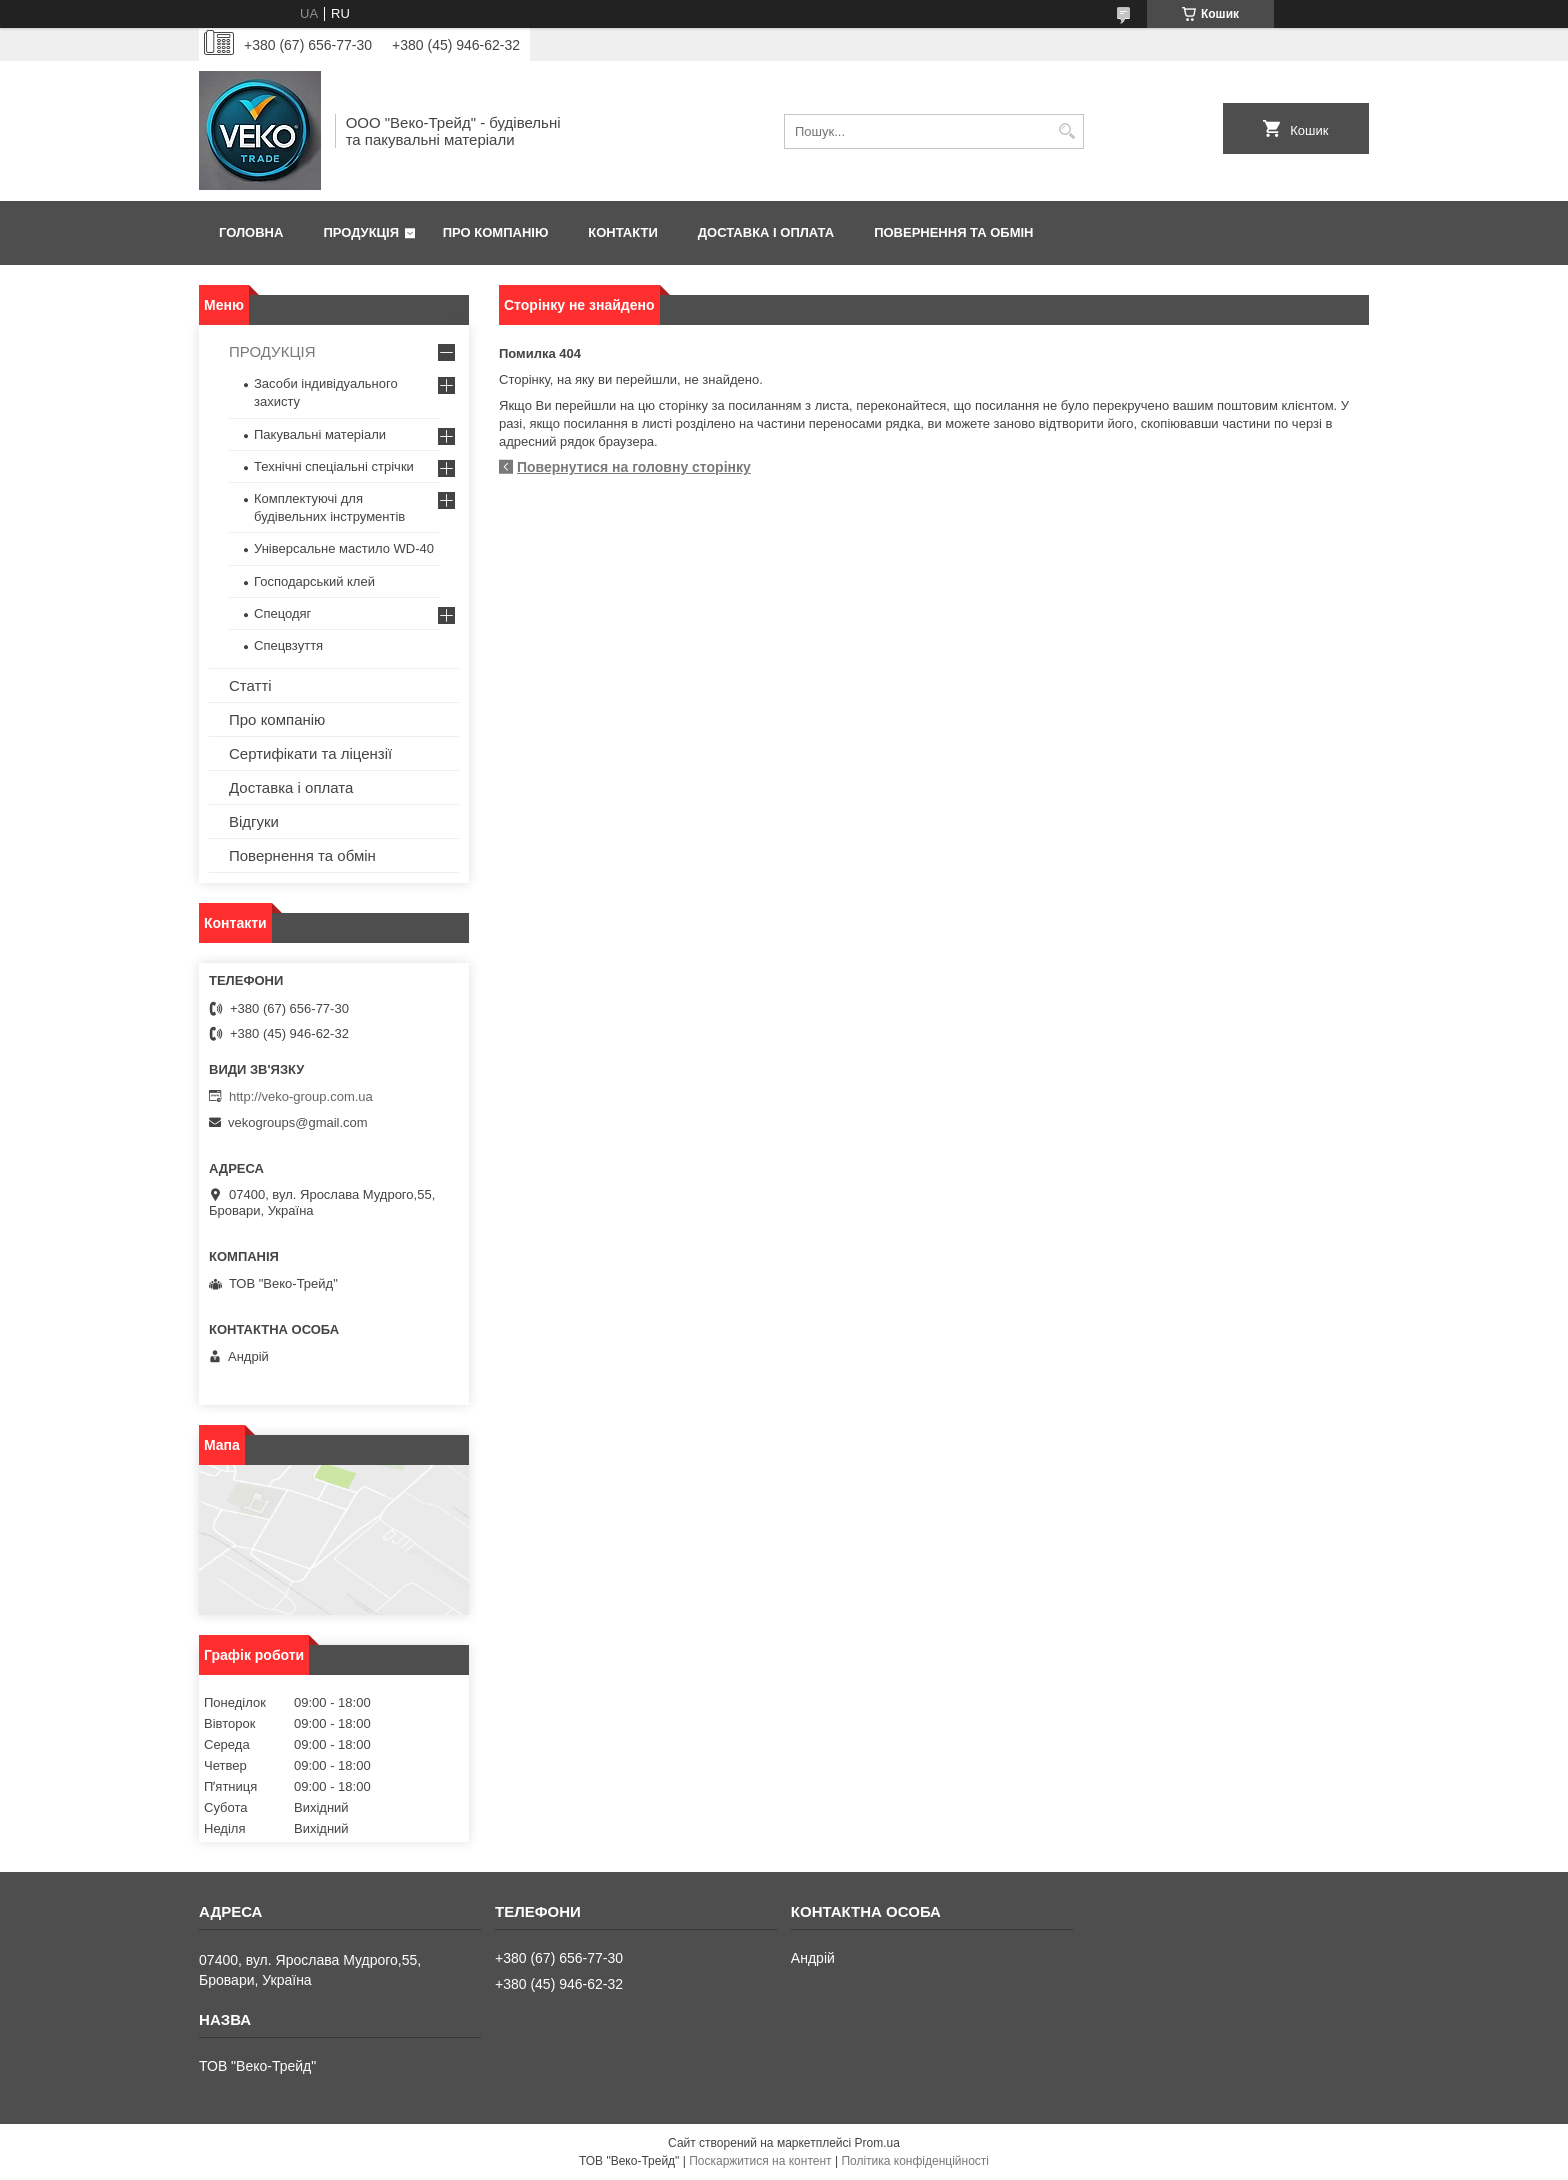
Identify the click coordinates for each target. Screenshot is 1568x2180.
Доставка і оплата (766, 232)
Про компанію (496, 232)
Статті (250, 685)
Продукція (361, 232)
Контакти (623, 232)
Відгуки (254, 821)
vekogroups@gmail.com (298, 1122)
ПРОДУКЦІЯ (272, 351)
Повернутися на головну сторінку (634, 467)
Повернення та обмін (953, 232)
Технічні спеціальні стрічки (334, 466)
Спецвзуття (288, 645)
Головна (251, 232)
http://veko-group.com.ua (301, 1096)
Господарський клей (314, 581)
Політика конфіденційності (915, 2161)
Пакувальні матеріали (320, 434)
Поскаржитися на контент (760, 2161)
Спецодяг (282, 613)
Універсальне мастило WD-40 (344, 548)
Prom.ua (877, 2143)
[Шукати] (1066, 131)
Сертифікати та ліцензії (310, 753)
